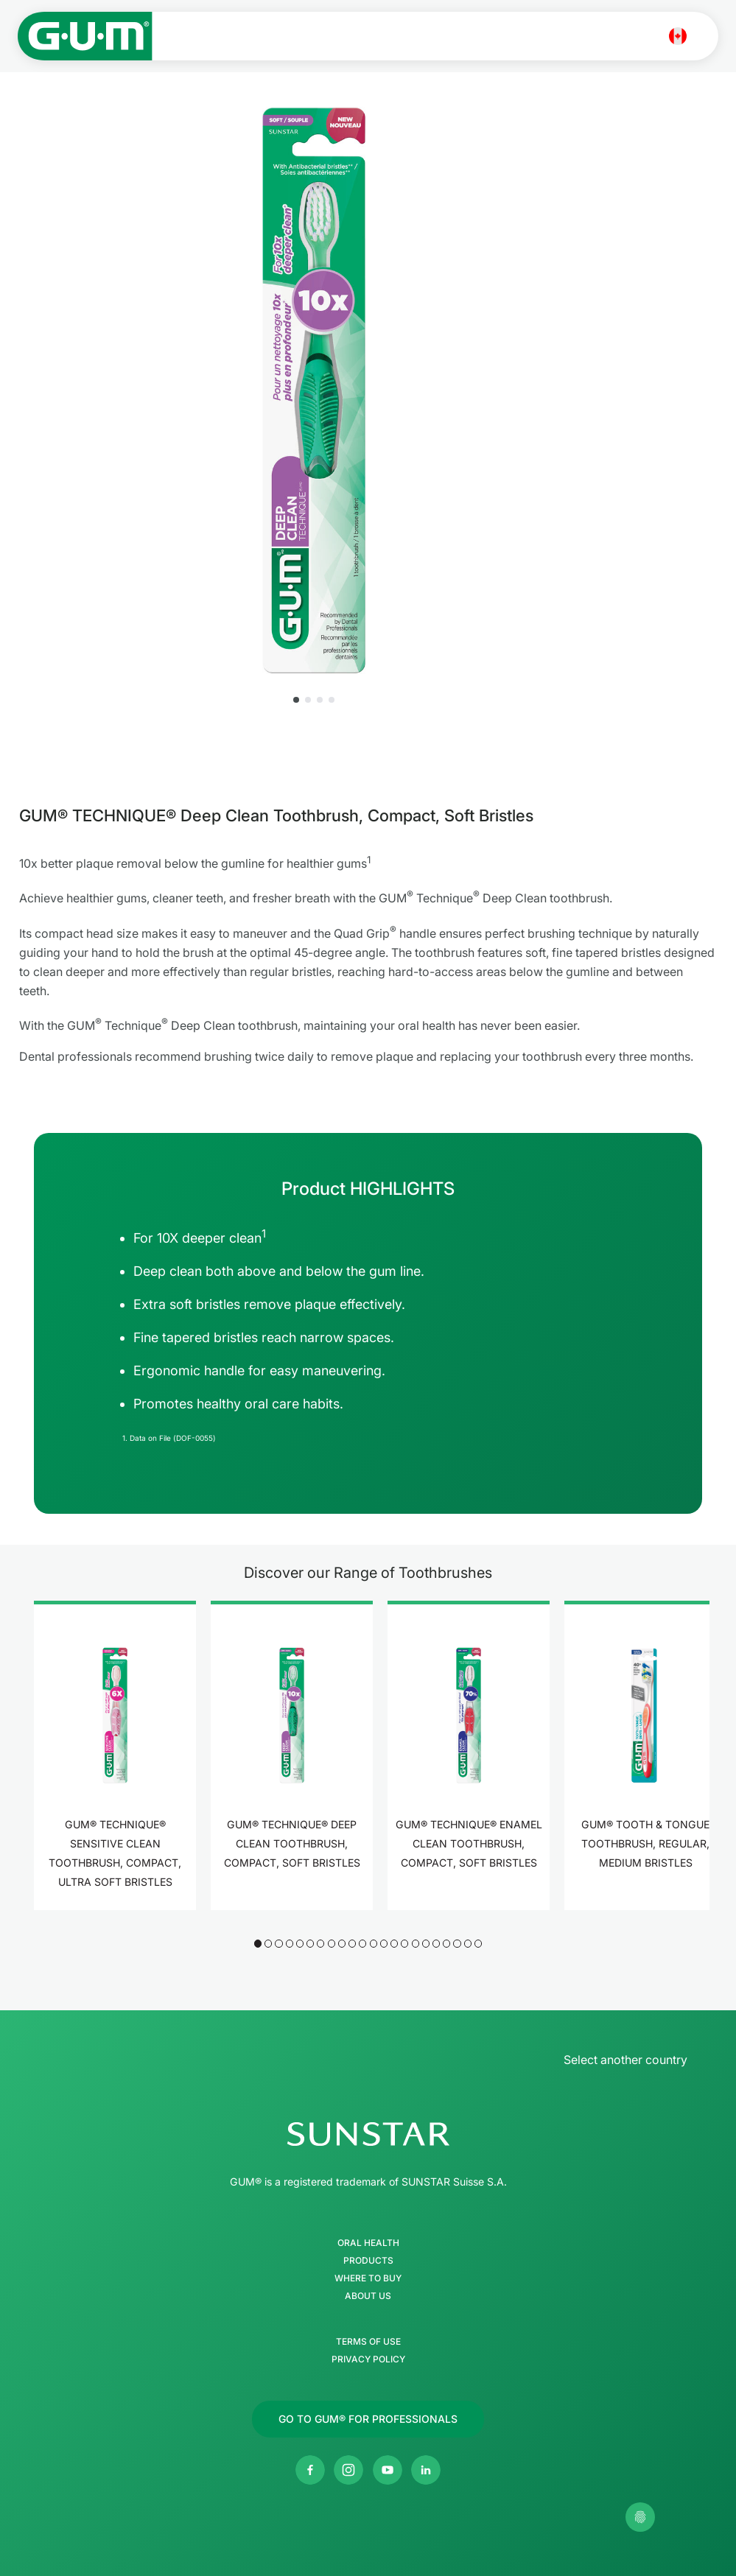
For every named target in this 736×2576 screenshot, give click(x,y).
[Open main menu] (705, 36)
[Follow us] (368, 2419)
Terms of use (368, 2341)
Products (368, 2260)
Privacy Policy (368, 2359)
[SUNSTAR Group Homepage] (368, 2134)
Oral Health (368, 2243)
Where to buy (368, 2278)
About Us (368, 2296)
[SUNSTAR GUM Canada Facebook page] (310, 2470)
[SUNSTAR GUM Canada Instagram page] (348, 2470)
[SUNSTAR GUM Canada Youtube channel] (387, 2470)
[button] (296, 700)
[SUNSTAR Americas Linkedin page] (426, 2470)
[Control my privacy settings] (640, 2517)
